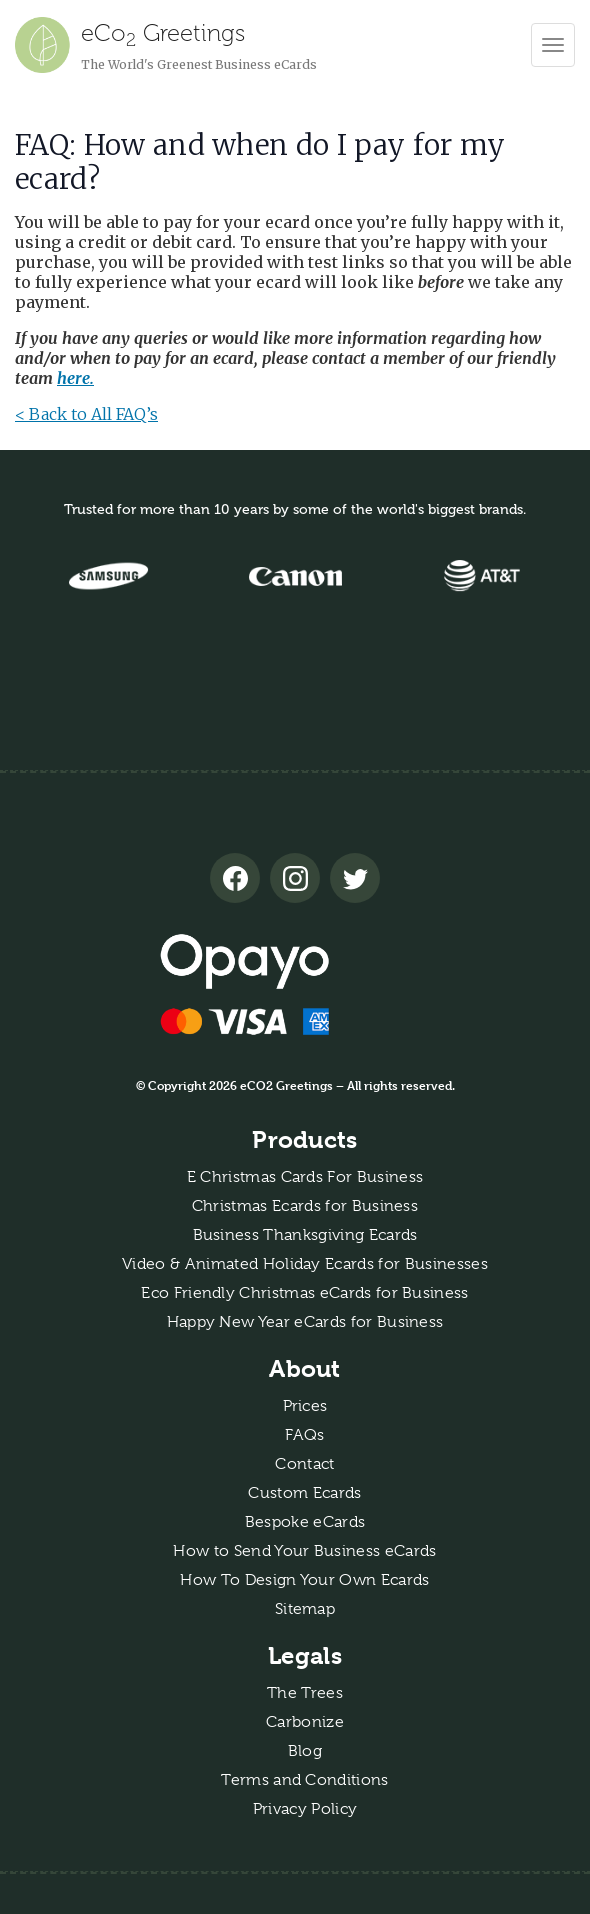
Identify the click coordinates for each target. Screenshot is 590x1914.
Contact (304, 1464)
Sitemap (305, 1609)
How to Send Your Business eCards (304, 1551)
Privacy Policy (305, 1809)
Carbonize (305, 1722)
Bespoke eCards (305, 1522)
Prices (305, 1406)
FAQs (304, 1435)
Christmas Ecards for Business (305, 1206)
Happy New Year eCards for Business (305, 1322)
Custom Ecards (304, 1493)
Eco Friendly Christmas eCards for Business (304, 1293)
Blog (305, 1751)
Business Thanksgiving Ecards (305, 1235)
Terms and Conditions (304, 1780)
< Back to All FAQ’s (86, 414)
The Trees (305, 1693)
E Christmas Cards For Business (305, 1177)
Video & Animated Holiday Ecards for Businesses (305, 1264)
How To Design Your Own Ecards (304, 1580)
